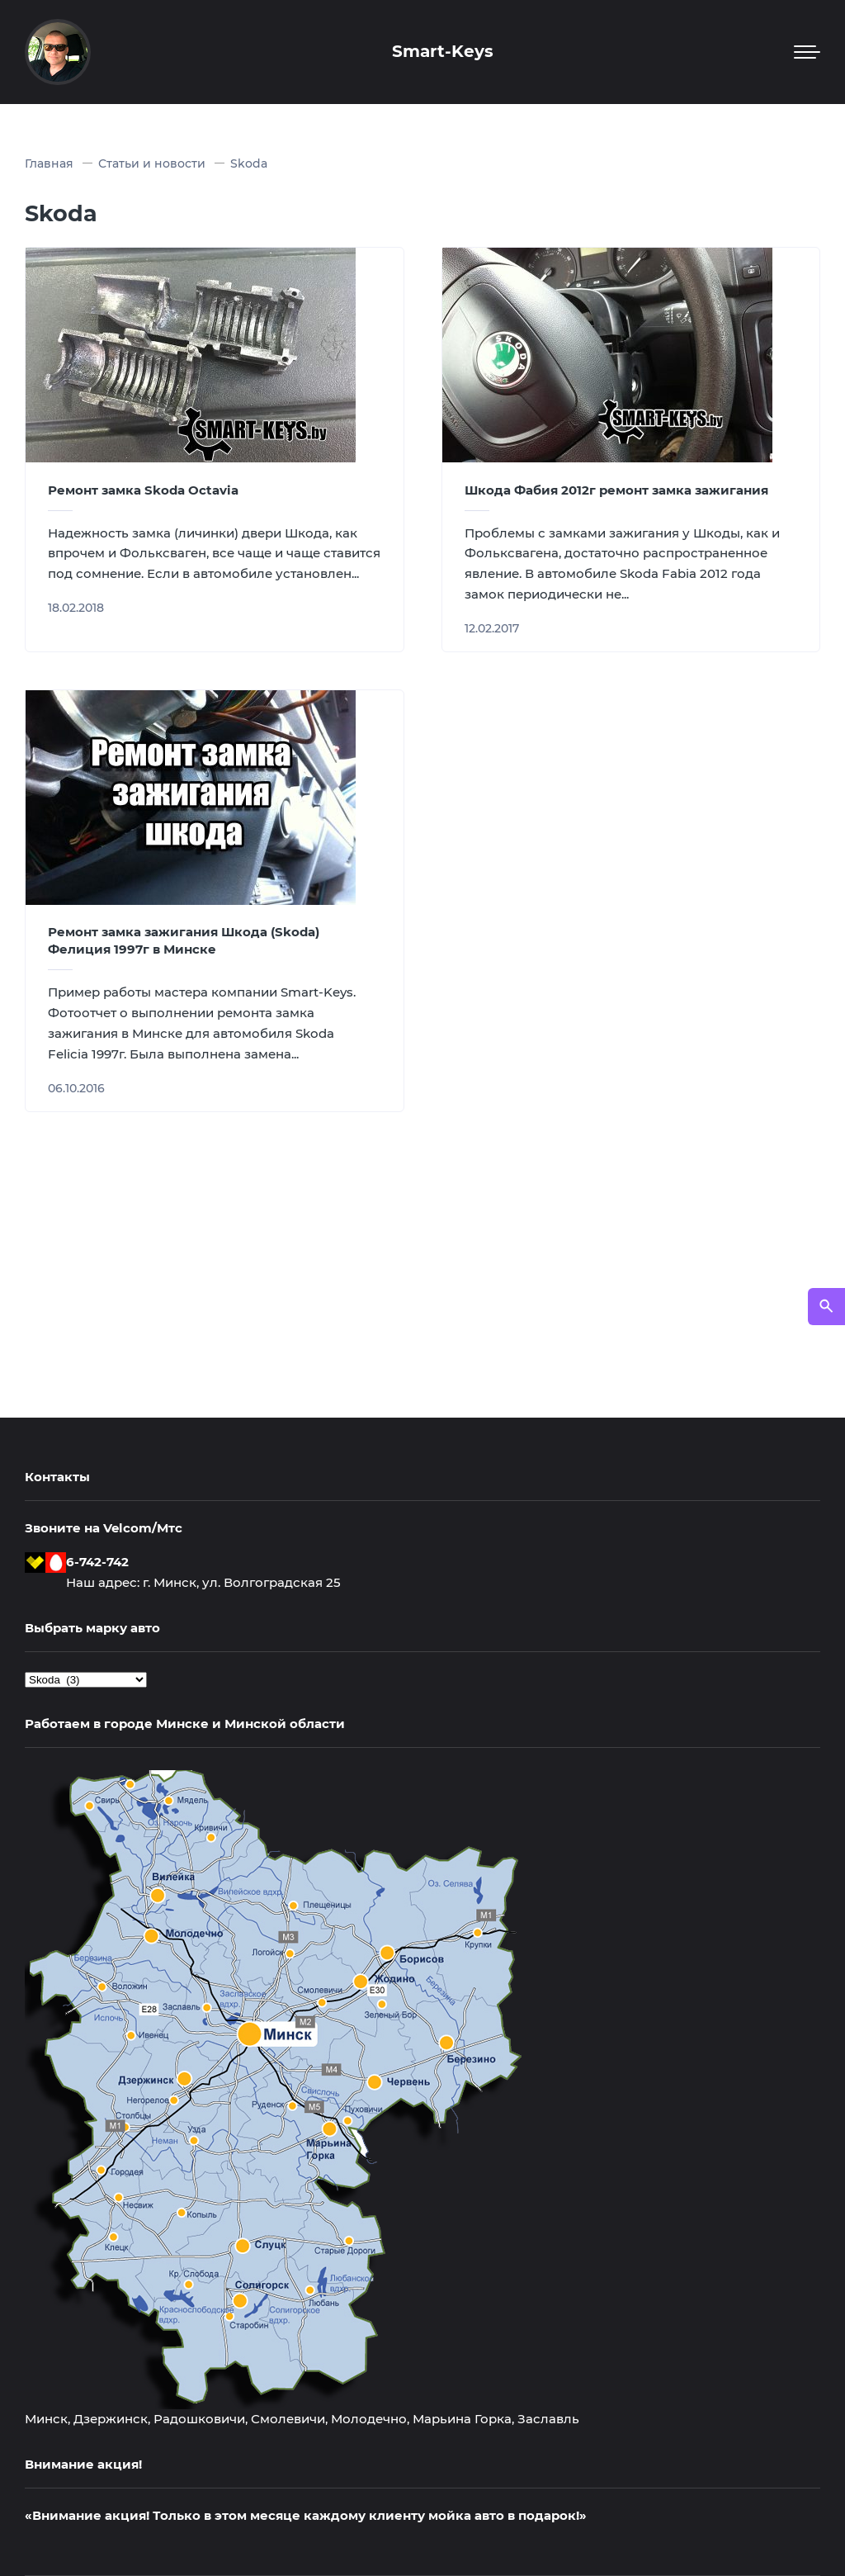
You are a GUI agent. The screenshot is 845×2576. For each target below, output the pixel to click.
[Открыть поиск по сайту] (826, 1306)
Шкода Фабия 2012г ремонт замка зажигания (616, 490)
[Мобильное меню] (807, 52)
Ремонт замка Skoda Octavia (143, 490)
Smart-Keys (442, 51)
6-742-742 (97, 1562)
